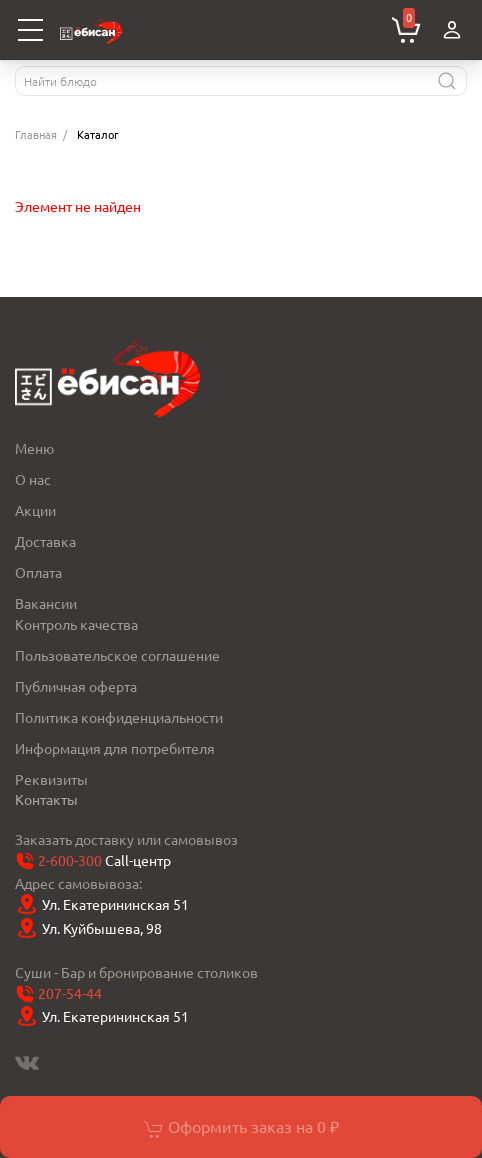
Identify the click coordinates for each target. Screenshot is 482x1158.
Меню (34, 448)
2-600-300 (70, 861)
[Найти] (447, 81)
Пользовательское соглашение (117, 655)
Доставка (45, 541)
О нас (33, 479)
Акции (35, 510)
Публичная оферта (76, 686)
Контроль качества (76, 624)
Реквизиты (51, 779)
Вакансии (46, 603)
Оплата (38, 572)
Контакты (46, 799)
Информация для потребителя (115, 748)
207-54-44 (70, 994)
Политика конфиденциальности (119, 717)
